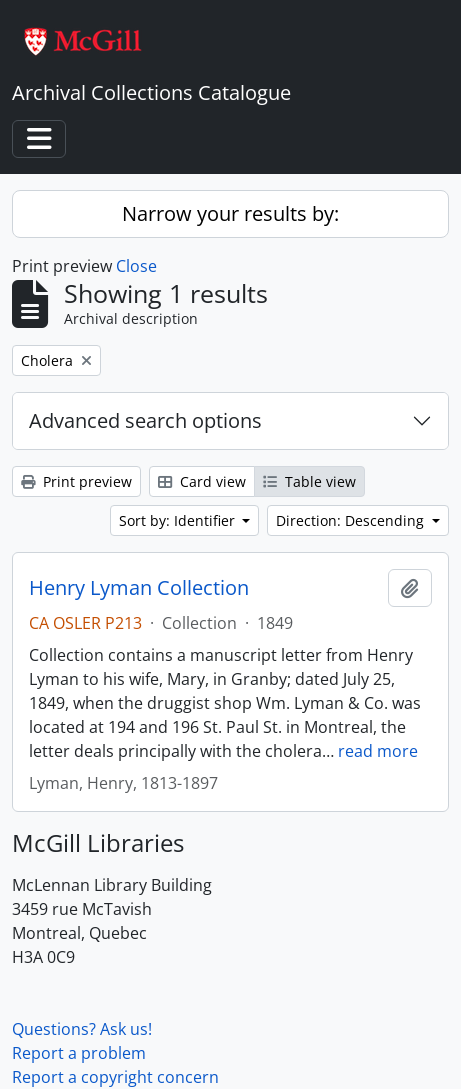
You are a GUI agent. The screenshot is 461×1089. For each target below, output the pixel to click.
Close (136, 266)
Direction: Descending (352, 520)
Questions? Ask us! (82, 1029)
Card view (202, 481)
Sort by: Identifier (179, 520)
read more (378, 751)
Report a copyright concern (115, 1077)
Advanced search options (145, 420)
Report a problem (79, 1053)
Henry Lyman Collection (139, 588)
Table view (309, 481)
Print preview (76, 481)
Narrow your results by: (230, 213)
